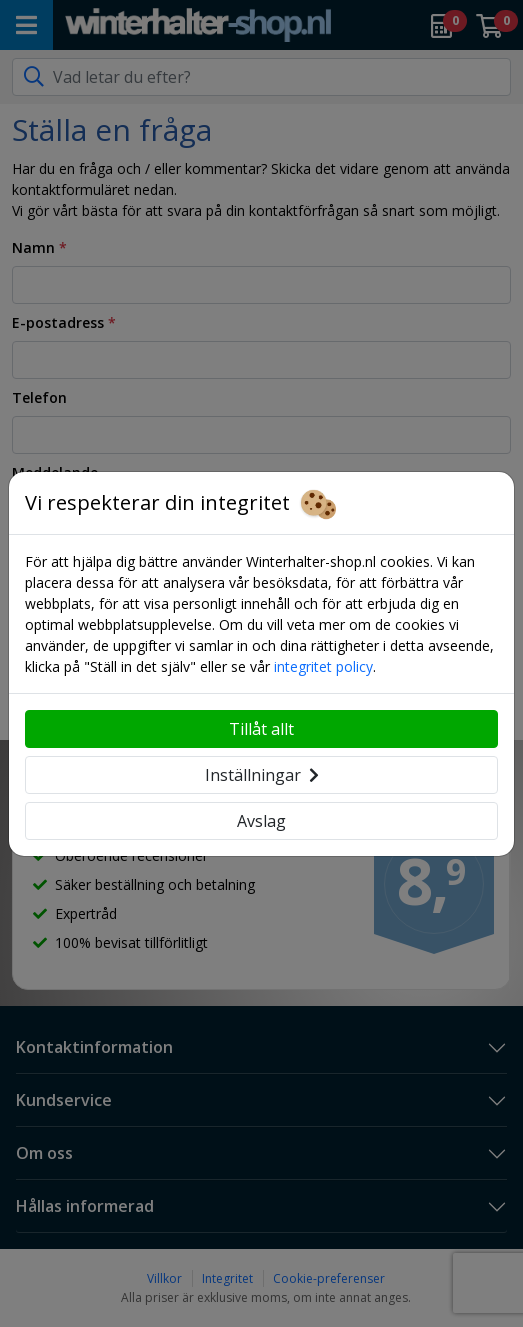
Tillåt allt (261, 729)
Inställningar (262, 775)
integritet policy (323, 666)
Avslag (261, 821)
